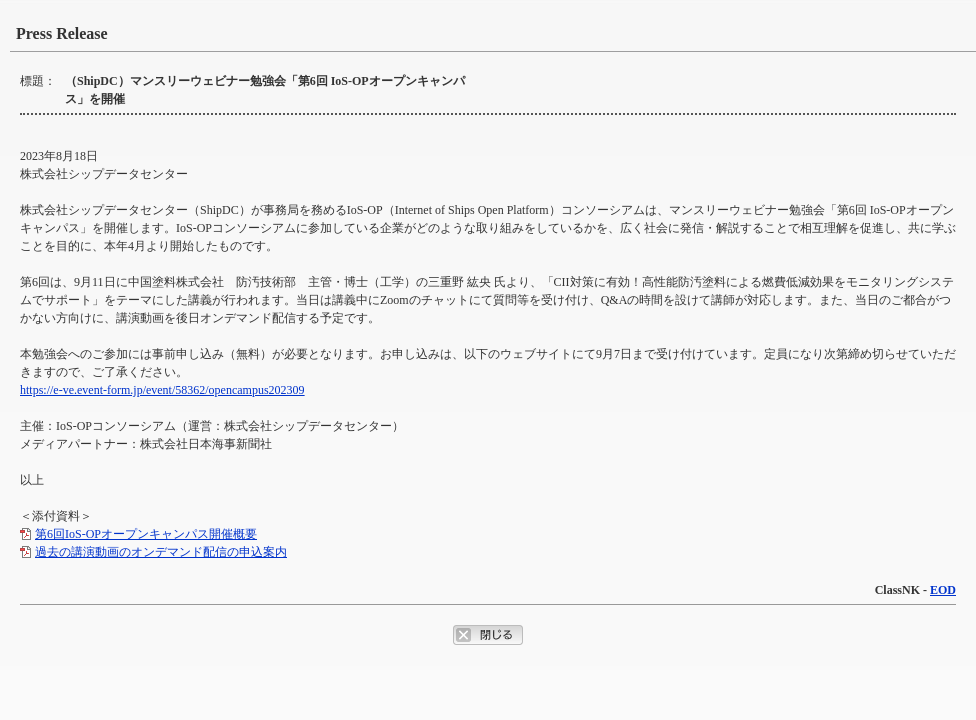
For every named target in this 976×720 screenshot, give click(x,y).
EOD (943, 590)
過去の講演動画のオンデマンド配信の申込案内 (161, 552)
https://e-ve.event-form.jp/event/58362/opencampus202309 (162, 390)
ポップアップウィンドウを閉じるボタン (488, 635)
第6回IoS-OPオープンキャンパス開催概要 (146, 534)
